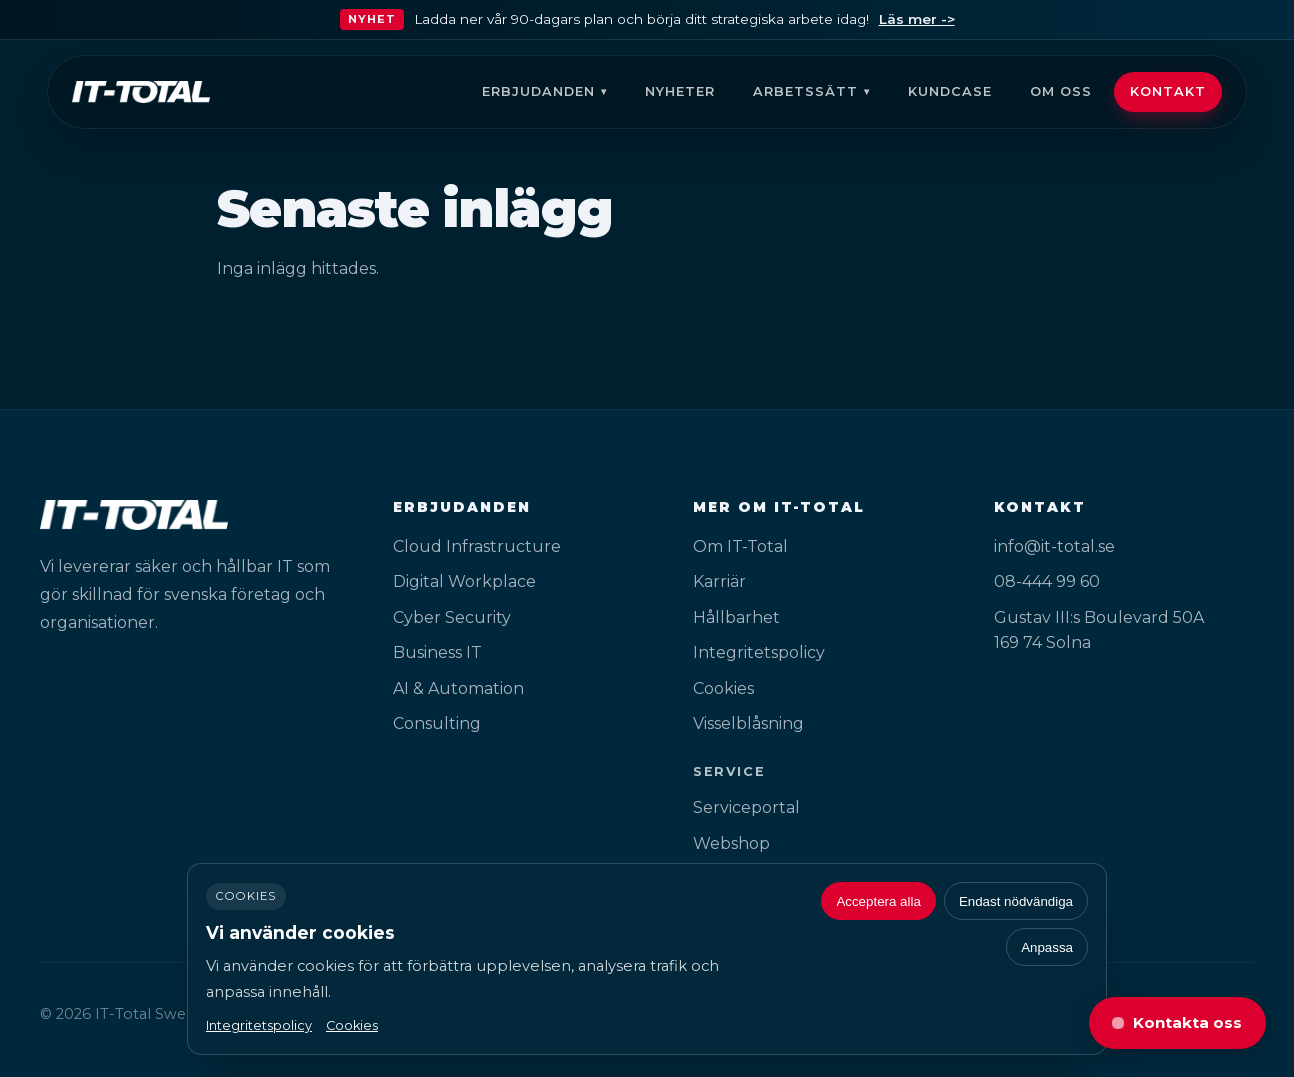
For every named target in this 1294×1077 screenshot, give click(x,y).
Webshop (731, 843)
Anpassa (1047, 947)
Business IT (437, 652)
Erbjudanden (538, 91)
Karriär (719, 581)
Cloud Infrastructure (477, 546)
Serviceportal (746, 807)
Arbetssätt (805, 91)
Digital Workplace (464, 581)
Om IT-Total (740, 546)
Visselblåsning (748, 723)
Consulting (437, 723)
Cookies (723, 688)
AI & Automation (458, 688)
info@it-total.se (1054, 546)
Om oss (1061, 91)
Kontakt (1168, 91)
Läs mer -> (917, 19)
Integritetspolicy (759, 652)
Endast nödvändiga (1016, 901)
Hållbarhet (736, 617)
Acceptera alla (878, 901)
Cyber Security (452, 617)
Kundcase (950, 91)
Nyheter (680, 91)
